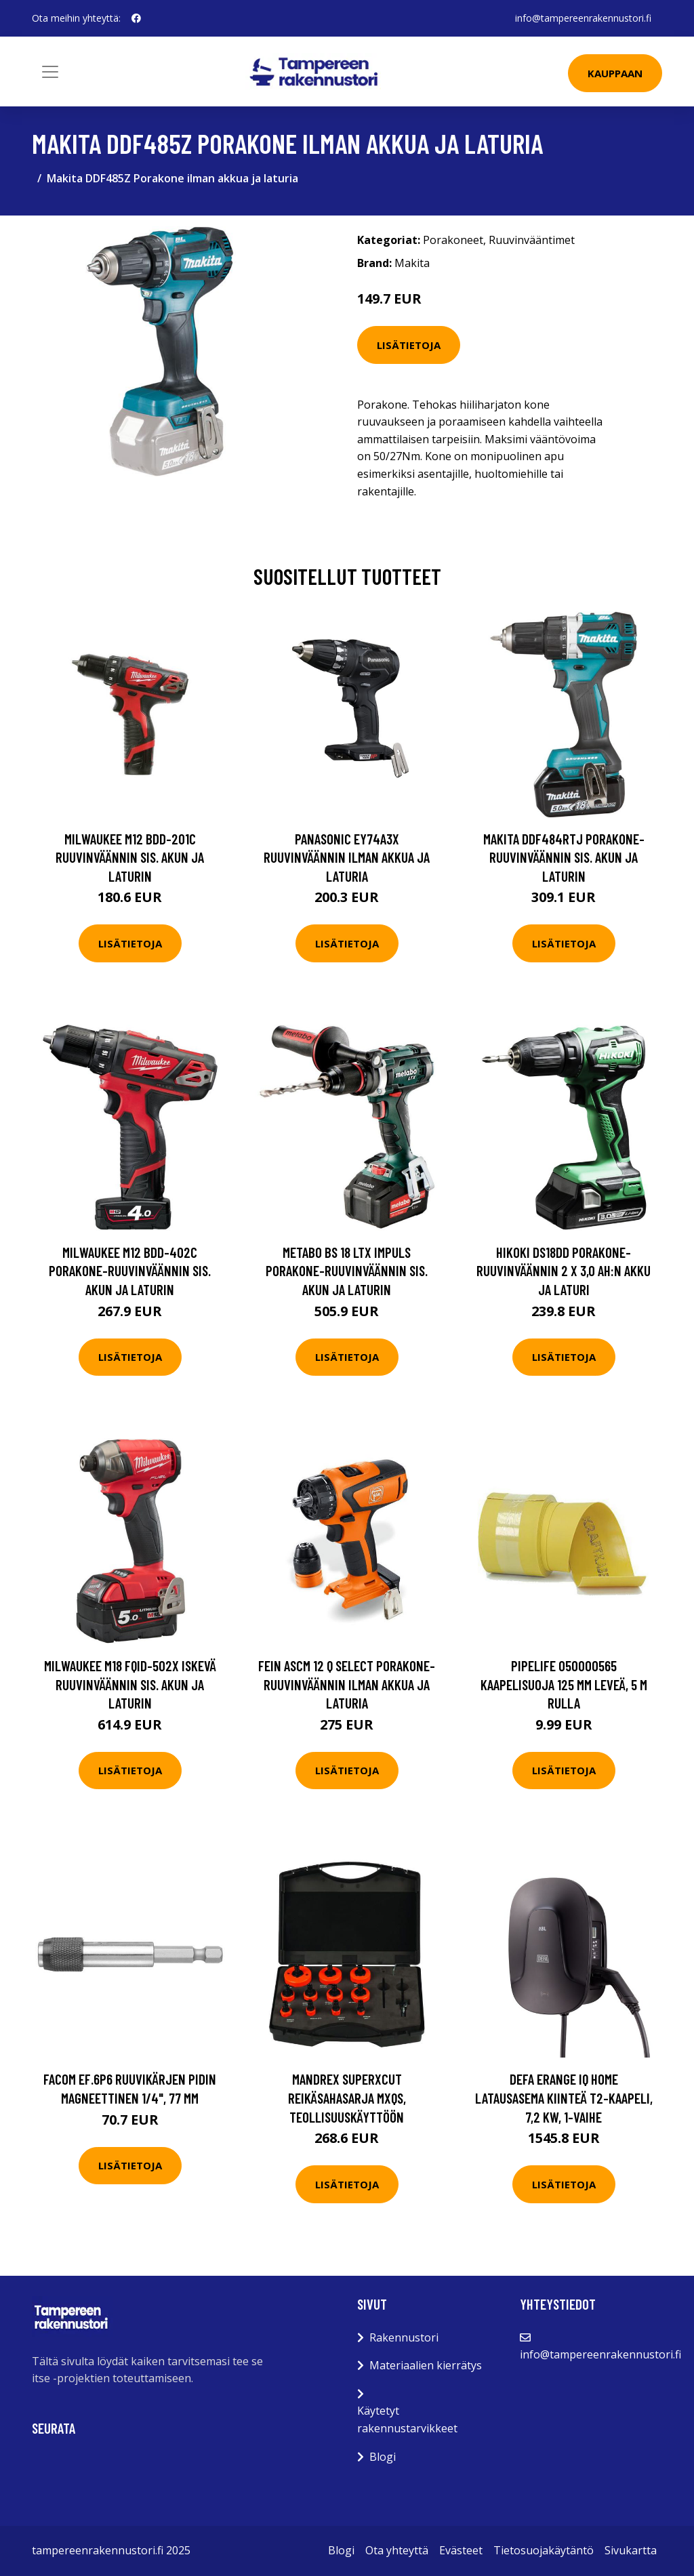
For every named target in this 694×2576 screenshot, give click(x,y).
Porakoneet (453, 239)
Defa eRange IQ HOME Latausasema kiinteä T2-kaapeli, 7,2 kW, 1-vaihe (564, 2097)
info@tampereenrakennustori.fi (583, 18)
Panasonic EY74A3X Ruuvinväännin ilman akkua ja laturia (347, 857)
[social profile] (136, 18)
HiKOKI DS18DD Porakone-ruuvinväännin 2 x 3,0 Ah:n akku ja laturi (563, 1271)
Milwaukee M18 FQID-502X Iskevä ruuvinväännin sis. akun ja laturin (130, 1684)
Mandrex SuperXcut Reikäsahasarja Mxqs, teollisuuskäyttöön (347, 2097)
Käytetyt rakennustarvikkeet (407, 2419)
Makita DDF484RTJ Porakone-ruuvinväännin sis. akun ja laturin (564, 857)
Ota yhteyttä (396, 2550)
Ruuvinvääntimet (532, 239)
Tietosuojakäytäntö (543, 2550)
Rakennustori (403, 2337)
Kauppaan (615, 73)
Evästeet (461, 2550)
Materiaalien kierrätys (425, 2365)
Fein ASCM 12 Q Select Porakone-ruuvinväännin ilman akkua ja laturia (346, 1684)
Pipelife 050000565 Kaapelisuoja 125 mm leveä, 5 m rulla (564, 1684)
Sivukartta (631, 2550)
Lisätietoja (409, 345)
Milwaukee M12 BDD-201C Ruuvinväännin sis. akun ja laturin (130, 857)
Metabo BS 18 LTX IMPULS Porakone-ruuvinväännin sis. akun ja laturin (347, 1271)
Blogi (382, 2456)
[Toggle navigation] (50, 72)
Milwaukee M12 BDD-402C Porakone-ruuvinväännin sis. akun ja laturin (130, 1271)
